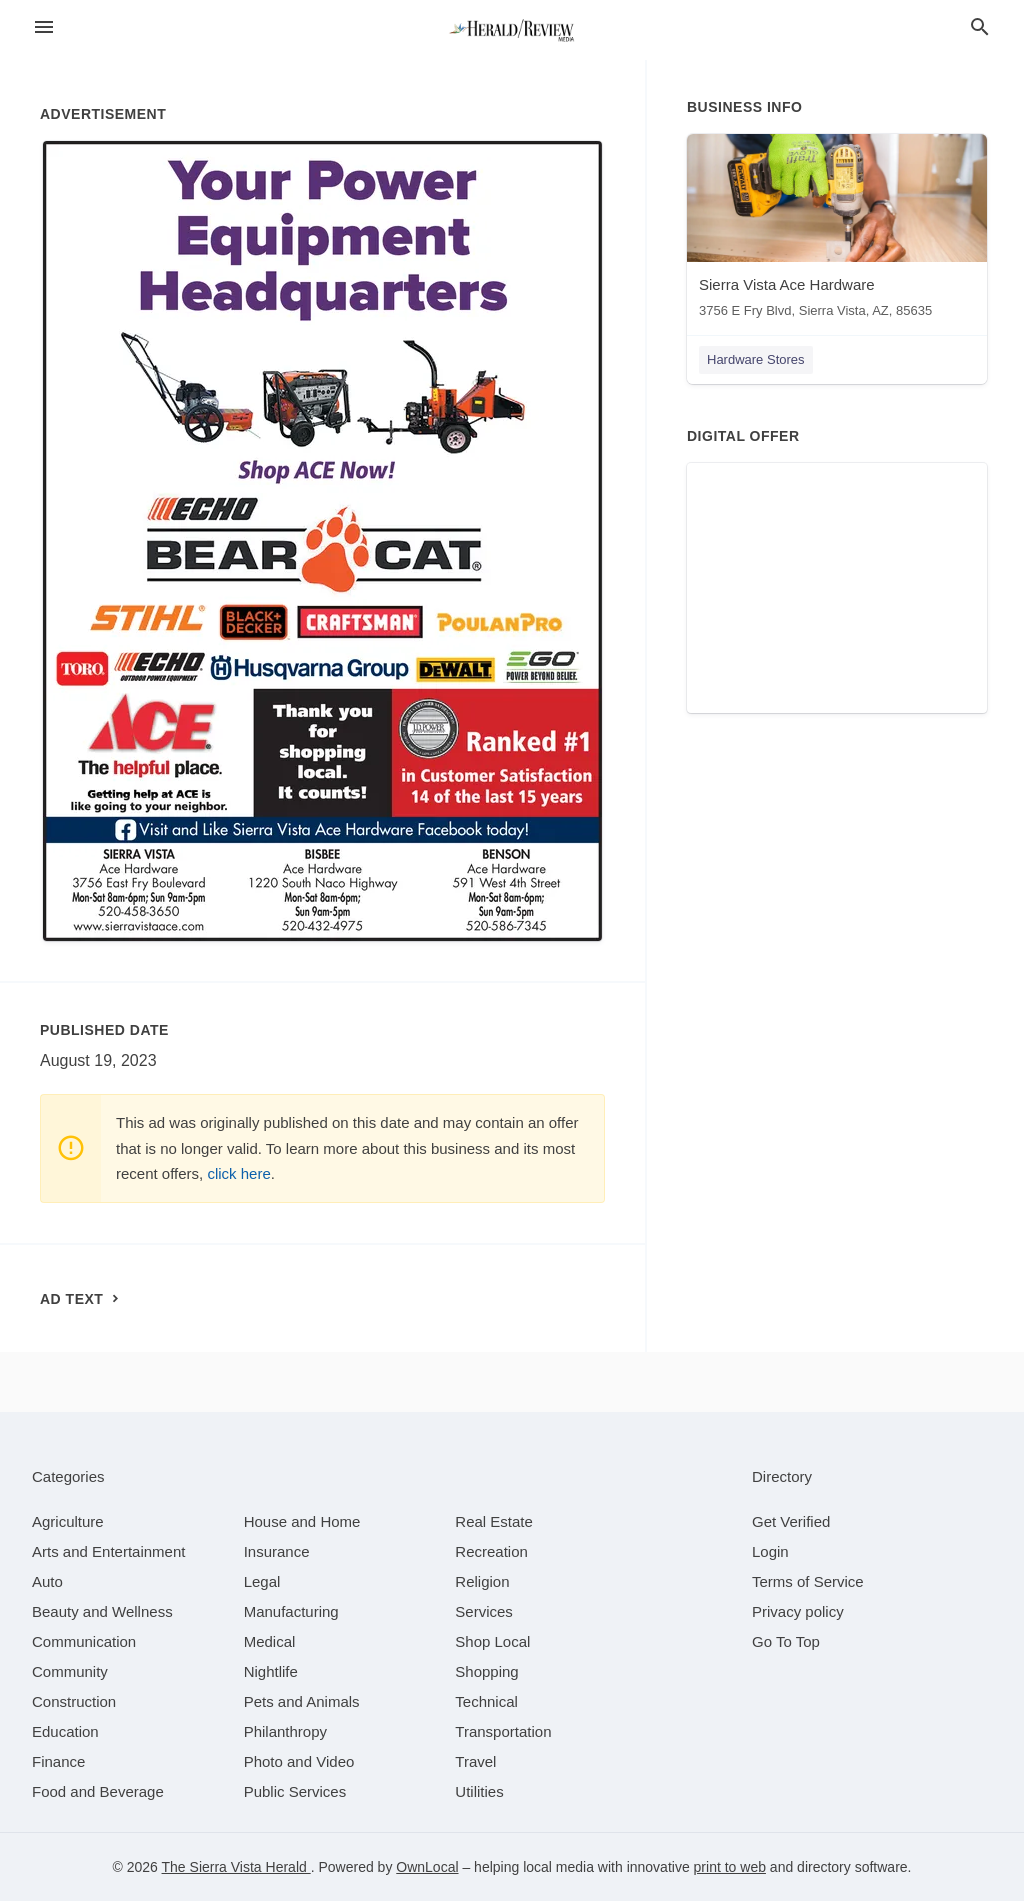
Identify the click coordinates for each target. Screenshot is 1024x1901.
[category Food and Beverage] (98, 1791)
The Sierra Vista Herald (236, 1867)
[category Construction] (74, 1701)
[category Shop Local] (492, 1641)
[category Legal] (262, 1581)
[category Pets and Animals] (302, 1701)
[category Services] (484, 1611)
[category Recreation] (491, 1551)
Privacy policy (798, 1611)
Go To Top (786, 1641)
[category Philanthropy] (285, 1731)
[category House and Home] (302, 1521)
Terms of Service (808, 1581)
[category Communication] (84, 1641)
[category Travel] (475, 1761)
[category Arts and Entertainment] (108, 1551)
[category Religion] (482, 1581)
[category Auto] (47, 1581)
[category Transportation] (503, 1731)
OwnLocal (427, 1867)
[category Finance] (58, 1761)
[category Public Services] (295, 1791)
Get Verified (791, 1521)
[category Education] (65, 1731)
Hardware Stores (756, 359)
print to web (730, 1867)
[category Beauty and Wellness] (102, 1611)
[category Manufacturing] (291, 1611)
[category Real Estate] (494, 1521)
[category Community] (70, 1671)
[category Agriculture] (68, 1521)
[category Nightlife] (271, 1671)
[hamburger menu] (44, 27)
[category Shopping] (486, 1671)
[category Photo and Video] (299, 1761)
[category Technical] (486, 1701)
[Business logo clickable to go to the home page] (512, 30)
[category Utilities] (479, 1791)
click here (238, 1173)
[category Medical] (270, 1641)
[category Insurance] (277, 1551)
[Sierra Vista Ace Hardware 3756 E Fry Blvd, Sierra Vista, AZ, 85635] (837, 230)
